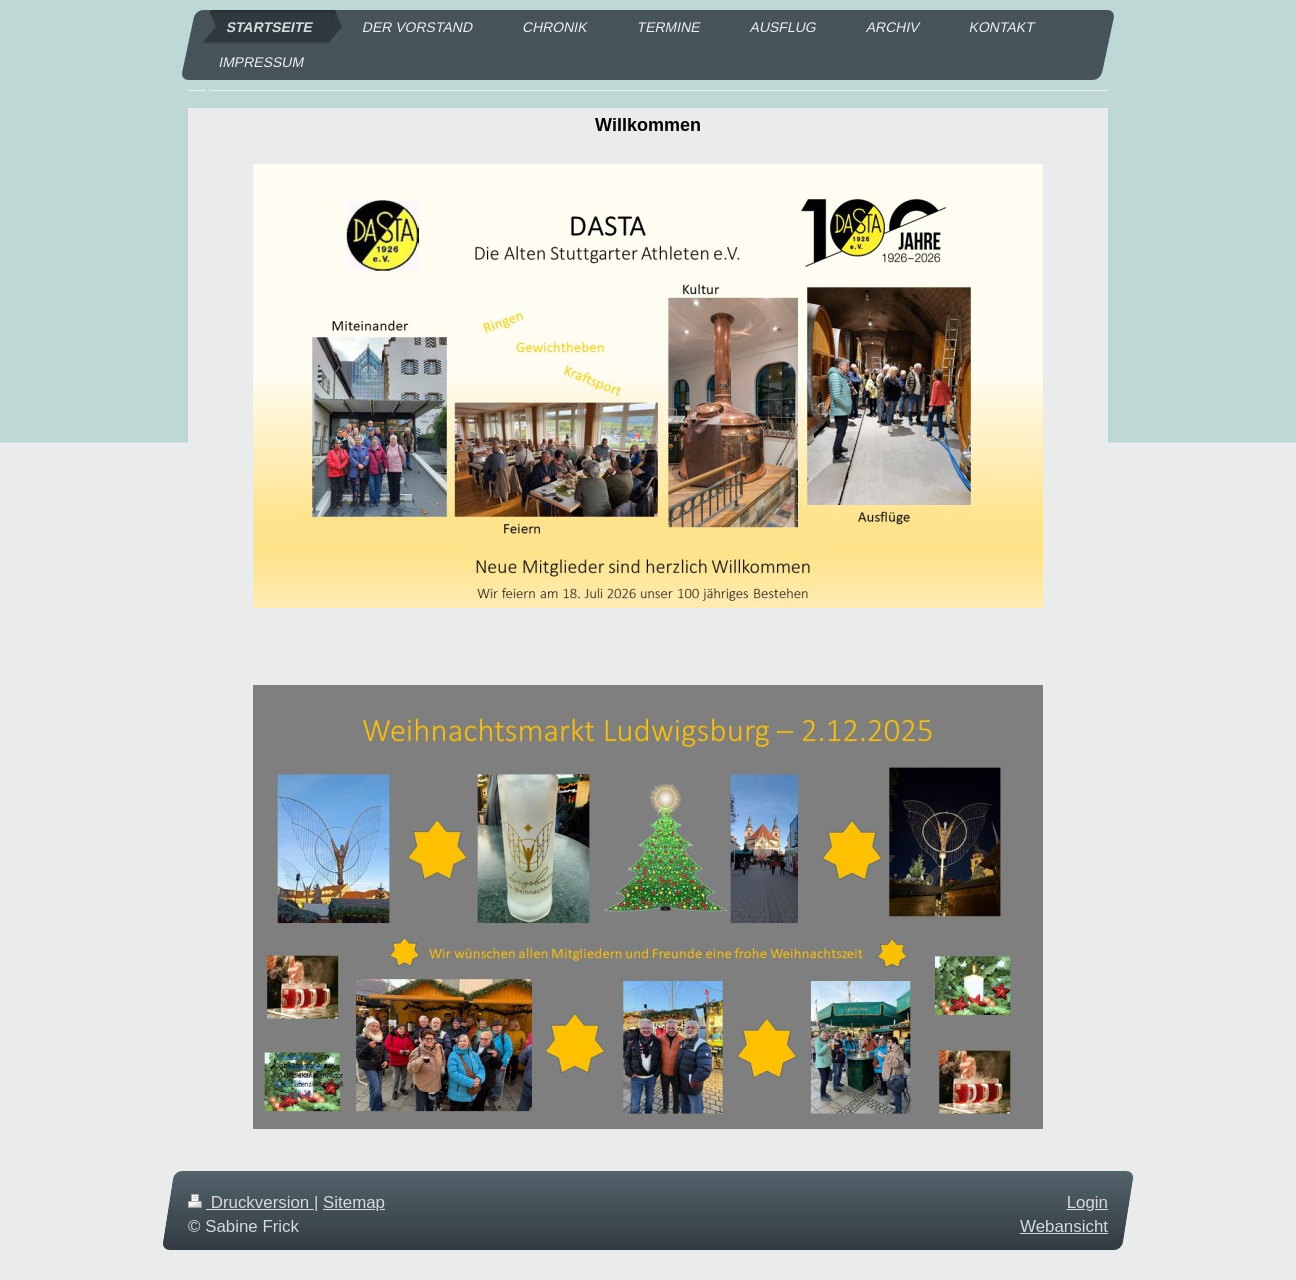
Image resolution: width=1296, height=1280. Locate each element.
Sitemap (354, 1202)
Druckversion (251, 1202)
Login (1087, 1202)
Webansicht (1064, 1226)
